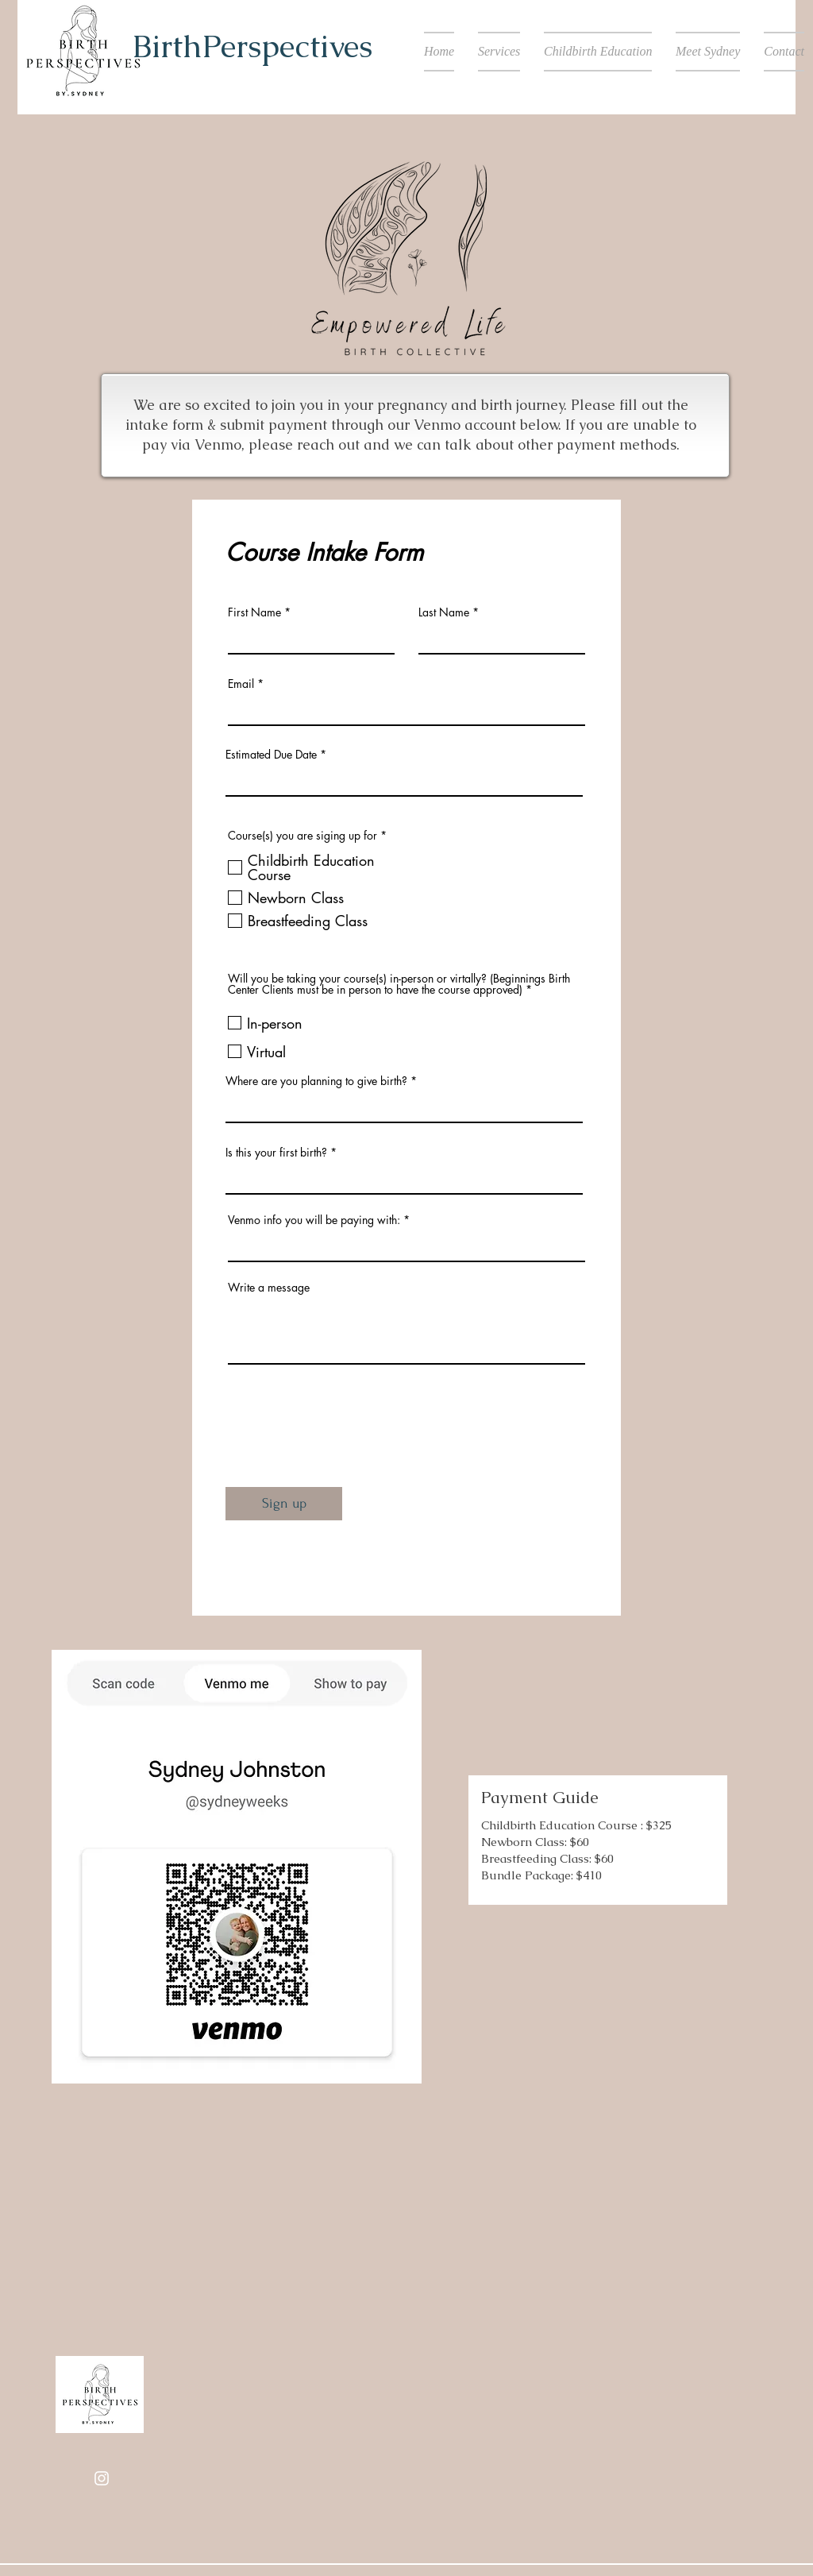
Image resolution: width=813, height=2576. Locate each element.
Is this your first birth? (276, 1152)
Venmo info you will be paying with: (314, 1220)
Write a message (269, 1287)
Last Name (443, 612)
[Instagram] (101, 2478)
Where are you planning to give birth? (316, 1081)
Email (241, 683)
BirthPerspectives (252, 46)
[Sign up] (283, 1503)
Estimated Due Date (271, 754)
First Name (254, 612)
